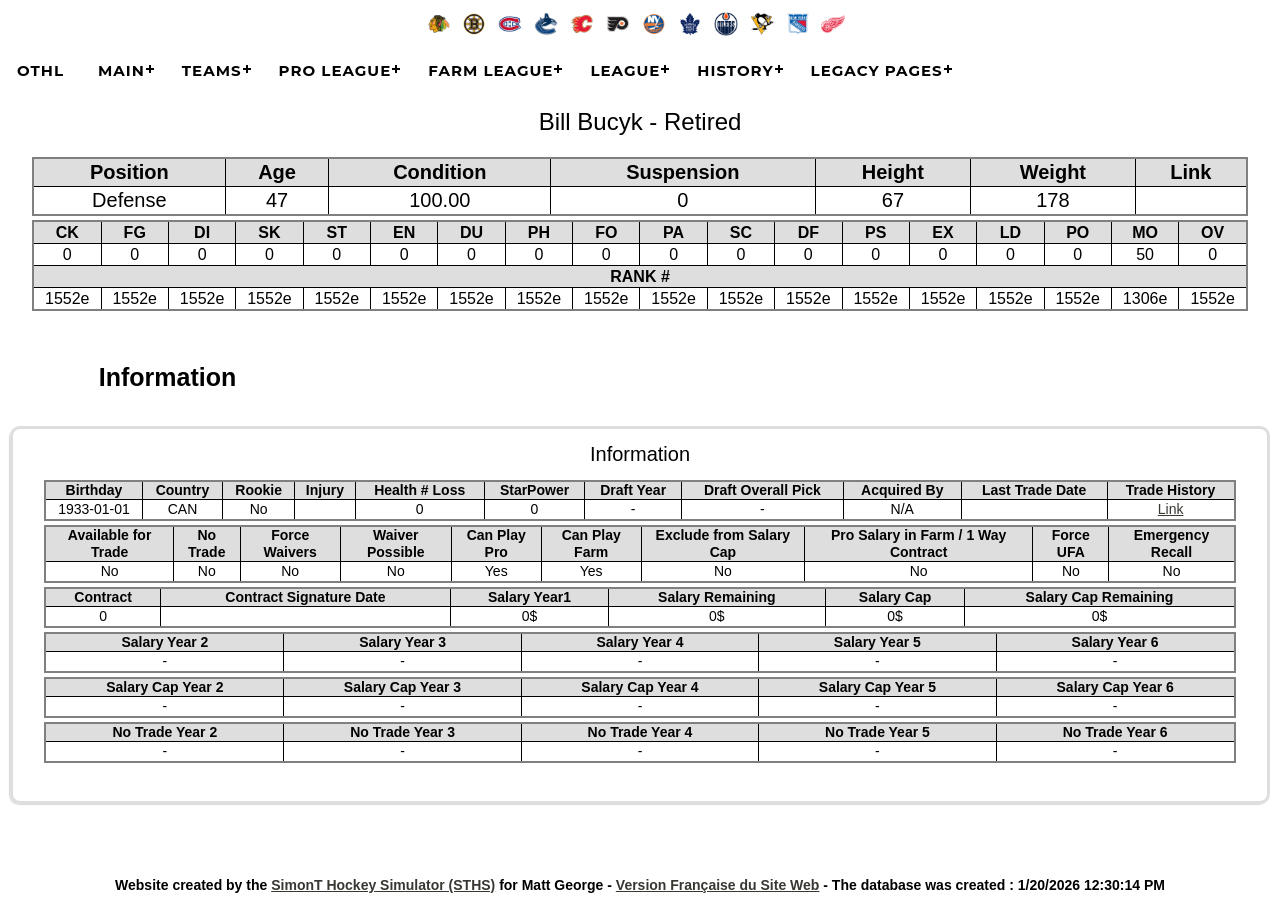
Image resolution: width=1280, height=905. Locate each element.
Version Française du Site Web (718, 885)
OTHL (40, 70)
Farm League (490, 70)
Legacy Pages (877, 70)
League (625, 70)
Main (121, 70)
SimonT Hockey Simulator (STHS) (383, 885)
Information (168, 377)
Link (1171, 509)
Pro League (335, 70)
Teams (212, 70)
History (735, 70)
